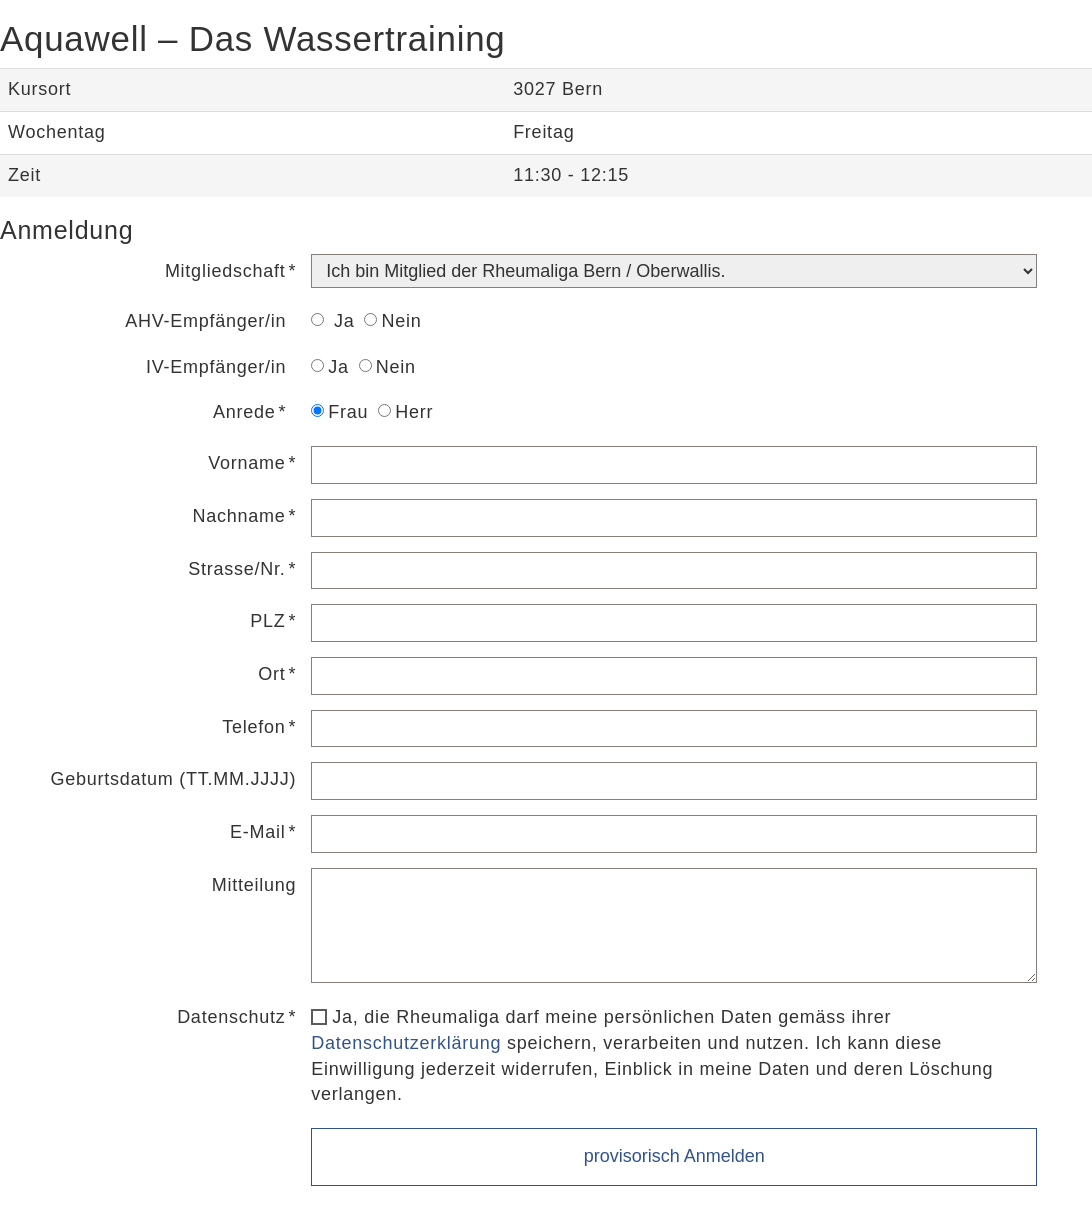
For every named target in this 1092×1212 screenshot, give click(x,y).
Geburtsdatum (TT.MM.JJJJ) (173, 779)
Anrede (244, 412)
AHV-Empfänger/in (205, 321)
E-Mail (258, 832)
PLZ (267, 621)
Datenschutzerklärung (406, 1043)
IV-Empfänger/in (216, 367)
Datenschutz (231, 1017)
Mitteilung (254, 885)
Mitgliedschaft (225, 271)
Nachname (238, 516)
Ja (332, 321)
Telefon (253, 727)
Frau (339, 412)
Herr (405, 412)
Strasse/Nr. (236, 569)
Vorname (246, 463)
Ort (271, 674)
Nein (392, 321)
